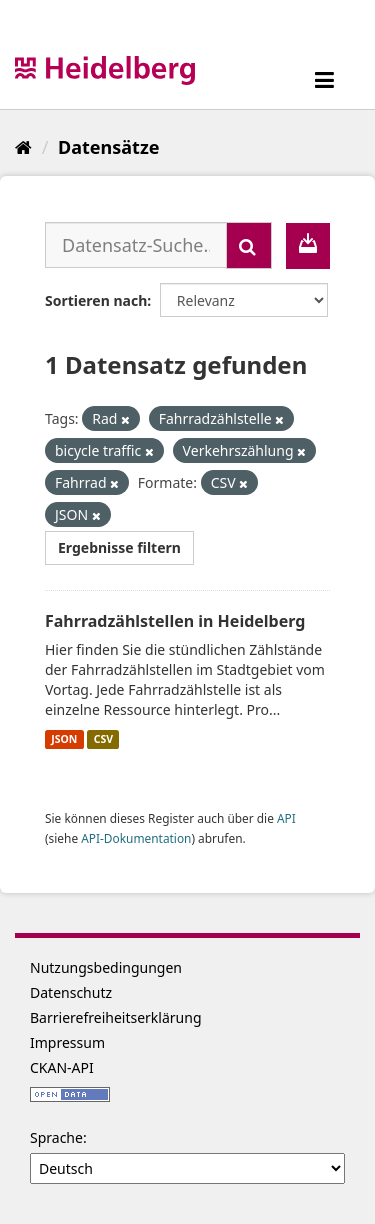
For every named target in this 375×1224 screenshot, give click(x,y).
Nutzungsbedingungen (106, 967)
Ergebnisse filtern (119, 547)
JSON (64, 739)
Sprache (56, 1137)
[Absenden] (249, 245)
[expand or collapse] (324, 79)
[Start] (23, 147)
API (286, 818)
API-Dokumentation (136, 838)
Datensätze (108, 147)
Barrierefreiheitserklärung (116, 1017)
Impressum (67, 1042)
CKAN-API (62, 1067)
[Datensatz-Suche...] (136, 245)
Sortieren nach (96, 300)
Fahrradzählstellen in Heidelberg (175, 621)
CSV (103, 739)
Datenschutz (71, 992)
